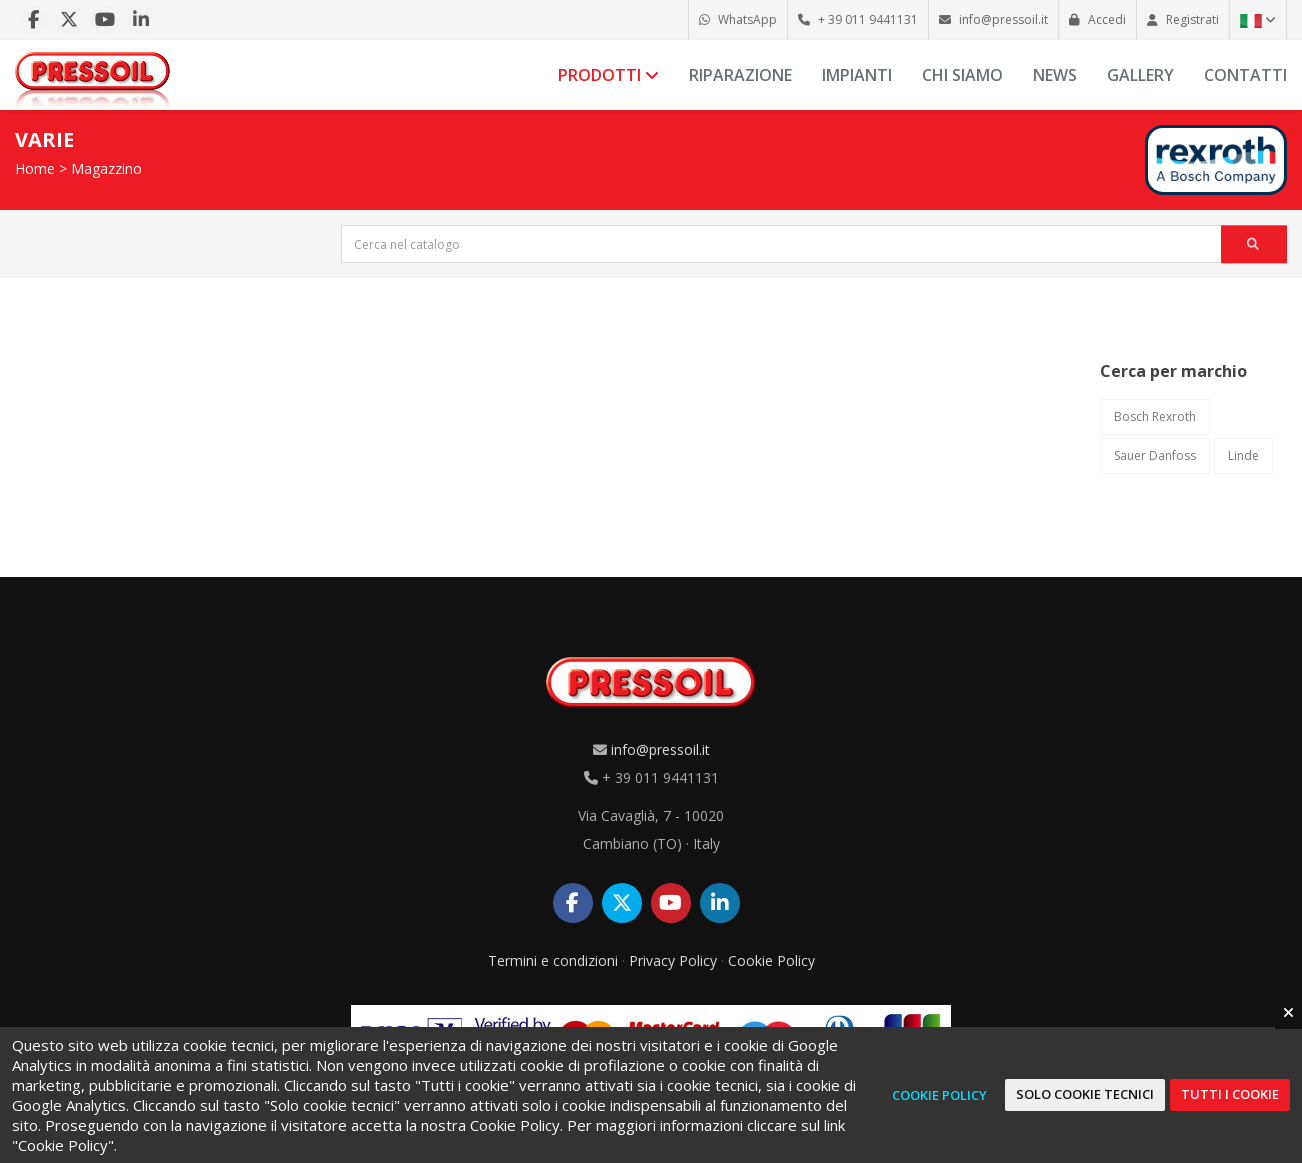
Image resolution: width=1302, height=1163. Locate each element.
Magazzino (106, 168)
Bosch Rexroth (1155, 416)
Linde (1243, 455)
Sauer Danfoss (1155, 455)
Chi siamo (962, 75)
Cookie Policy (771, 960)
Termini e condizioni (553, 960)
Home (35, 168)
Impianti (857, 75)
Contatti (1245, 75)
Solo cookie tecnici (1085, 1094)
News (1055, 75)
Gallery (1140, 75)
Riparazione (740, 75)
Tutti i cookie (1230, 1094)
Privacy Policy (673, 960)
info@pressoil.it (660, 749)
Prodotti (608, 75)
